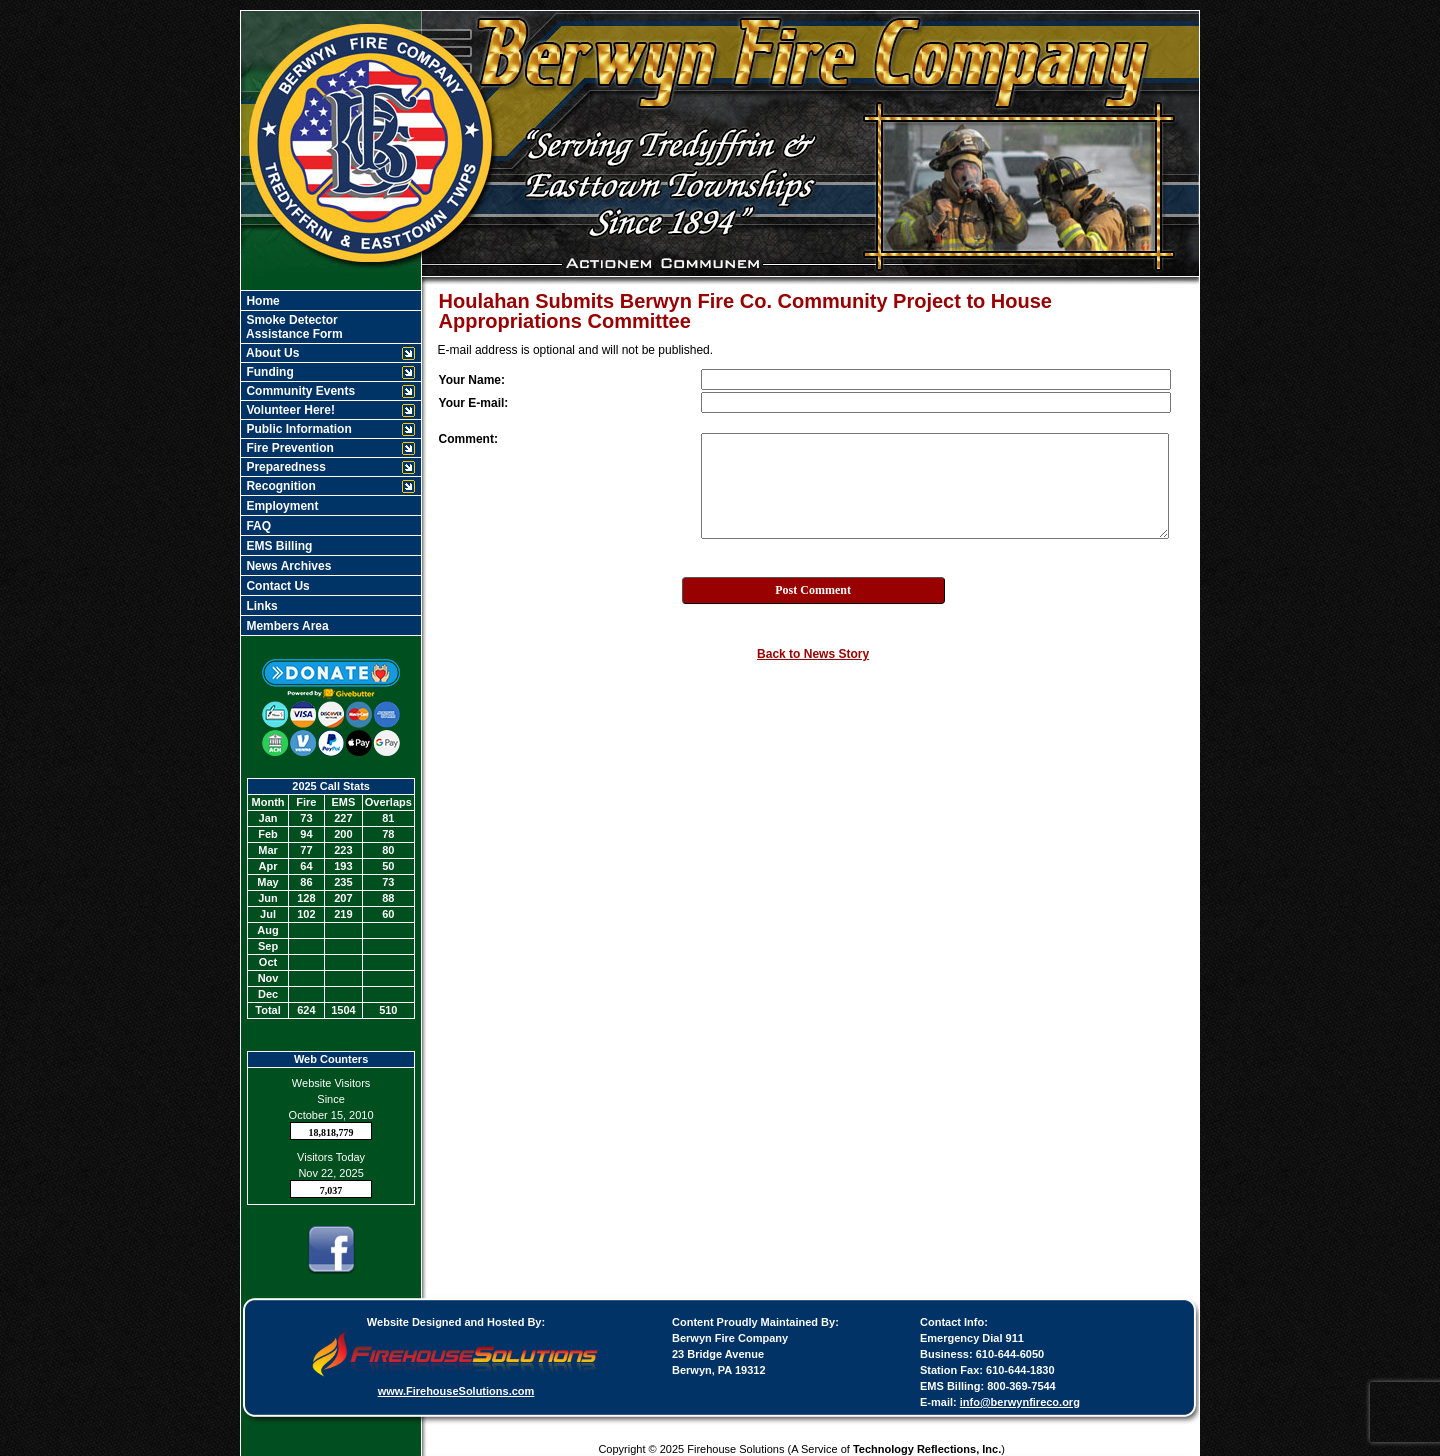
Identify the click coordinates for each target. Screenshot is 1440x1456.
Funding (268, 372)
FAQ (257, 526)
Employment (280, 506)
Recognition (279, 486)
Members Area (286, 626)
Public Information (297, 429)
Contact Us (276, 586)
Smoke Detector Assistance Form (293, 327)
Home (261, 301)
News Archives (287, 566)
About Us (271, 353)
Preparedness (284, 467)
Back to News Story (813, 654)
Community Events (299, 391)
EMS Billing (277, 546)
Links (260, 606)
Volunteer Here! (289, 410)
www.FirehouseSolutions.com (456, 1391)
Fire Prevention (288, 448)
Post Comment (813, 590)
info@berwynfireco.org (1020, 1402)
